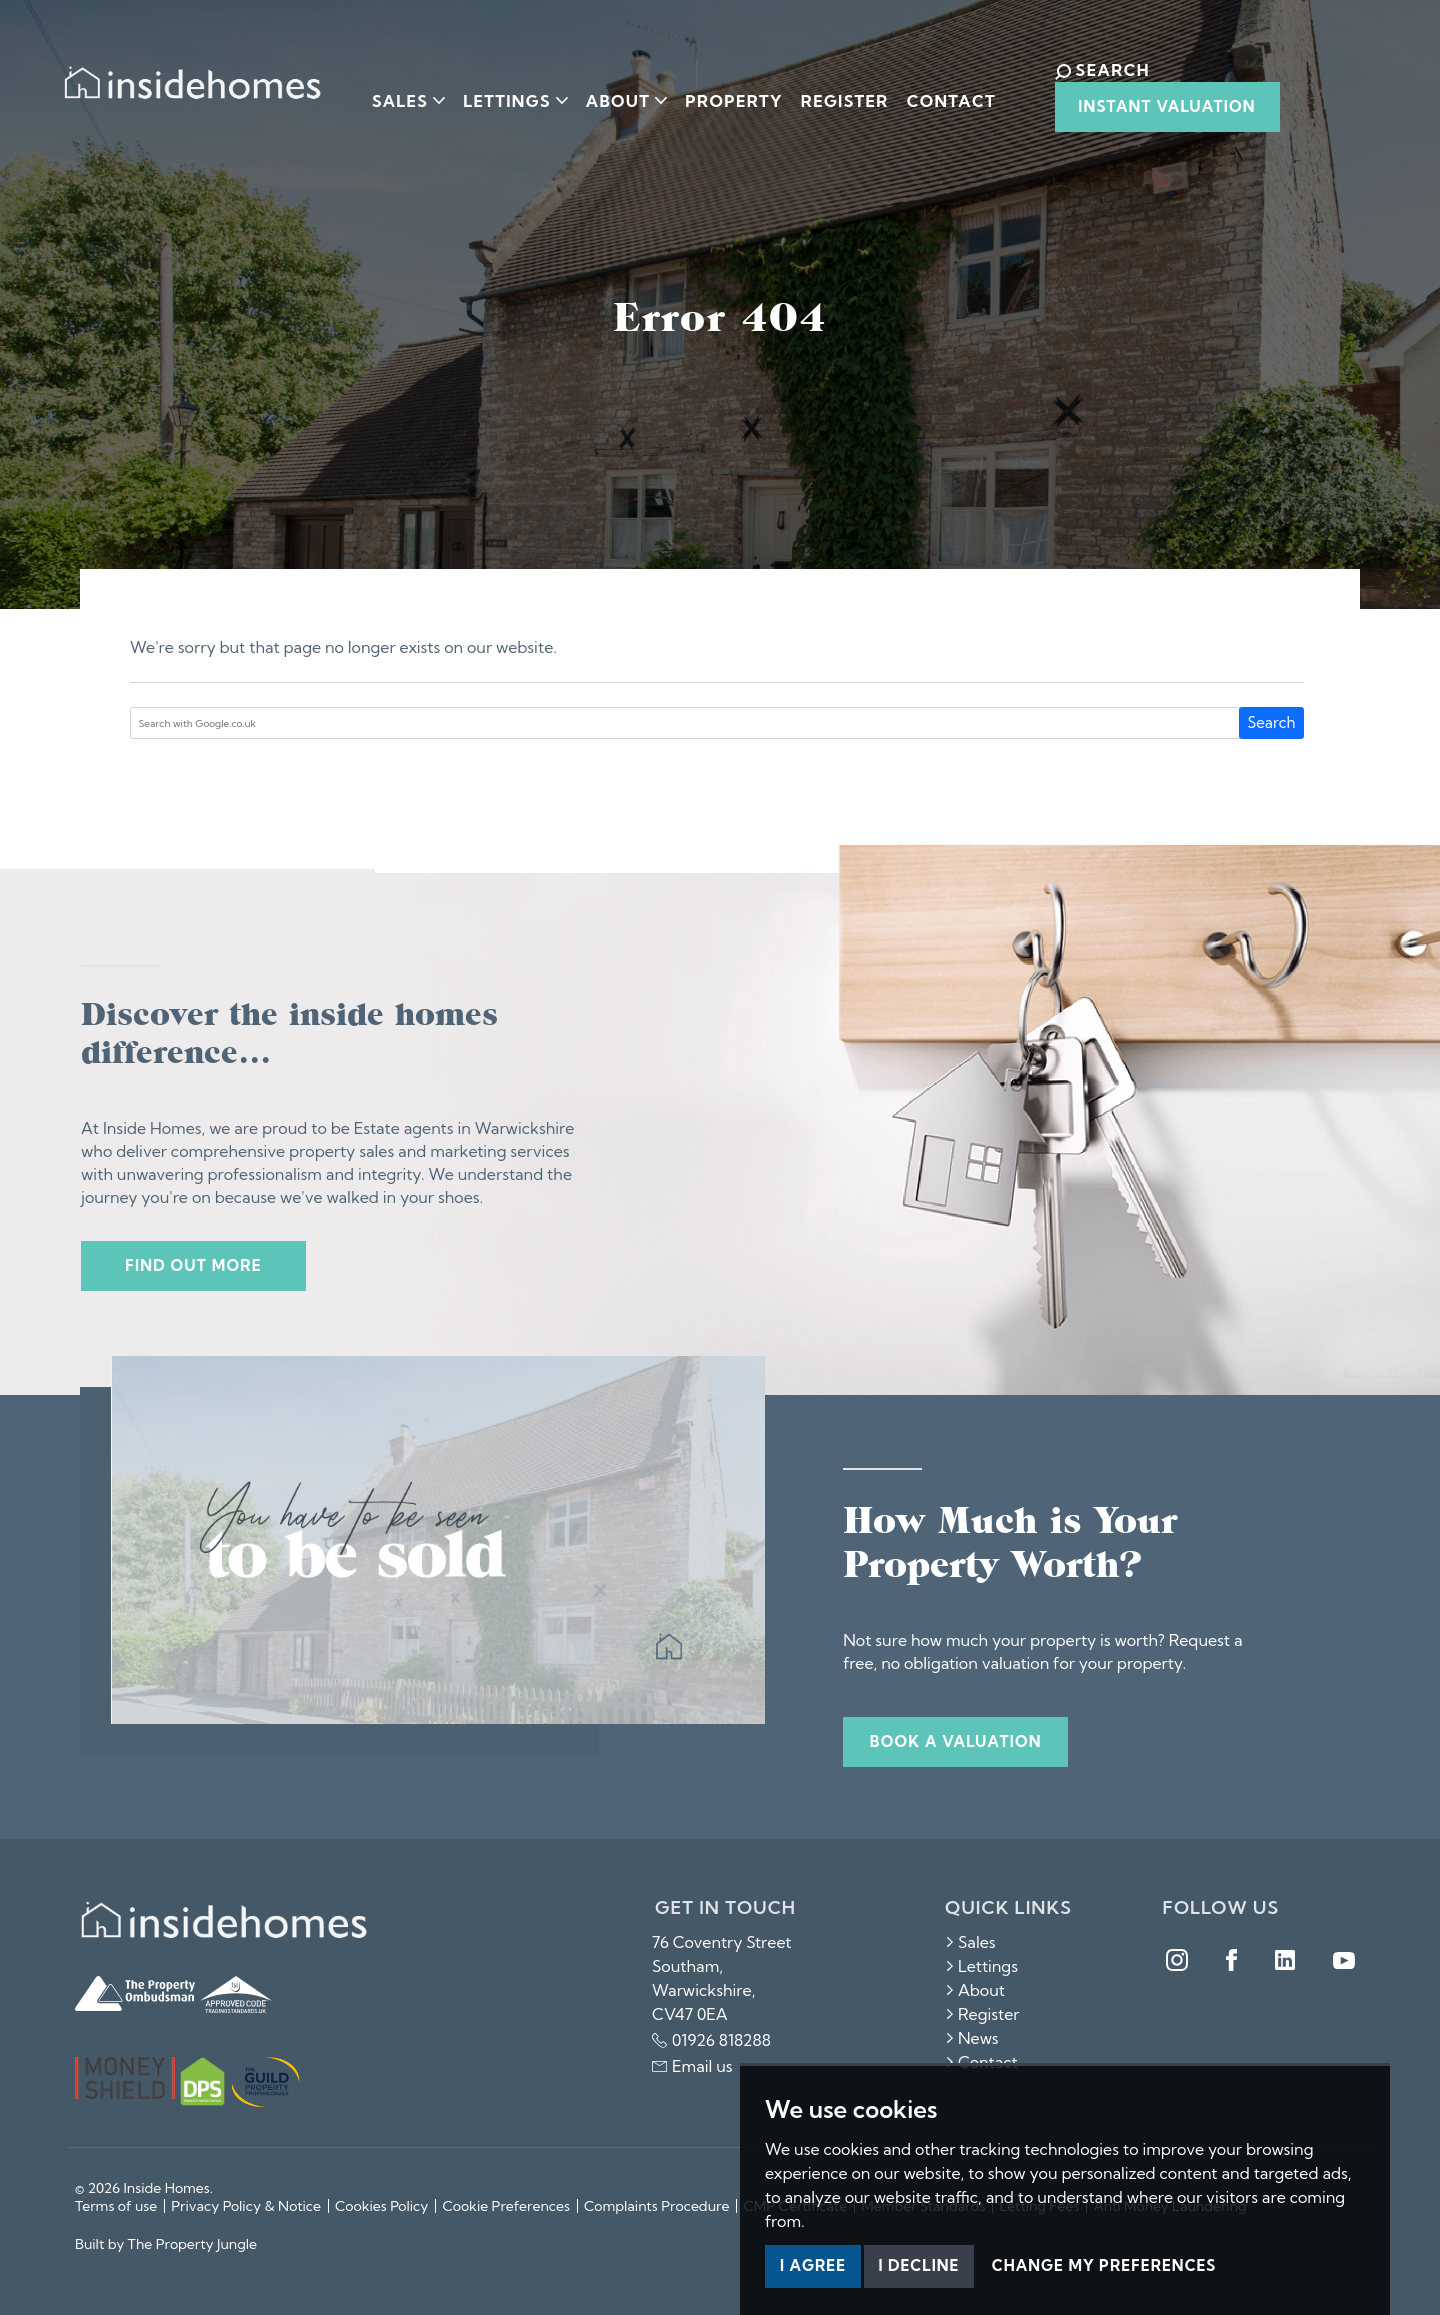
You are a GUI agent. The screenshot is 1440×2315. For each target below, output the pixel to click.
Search (1272, 722)
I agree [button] (813, 2265)
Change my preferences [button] (1104, 2265)
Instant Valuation (1145, 106)
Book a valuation (956, 1741)
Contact (939, 93)
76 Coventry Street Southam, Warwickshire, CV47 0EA (722, 1978)
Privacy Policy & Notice (246, 2206)
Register (834, 93)
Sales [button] (397, 93)
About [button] (615, 93)
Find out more (193, 1265)
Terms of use (116, 2206)
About (975, 1990)
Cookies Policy (381, 2206)
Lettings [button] (504, 93)
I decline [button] (919, 2265)
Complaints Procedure (656, 2206)
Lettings (981, 1966)
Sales (970, 1942)
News (972, 2038)
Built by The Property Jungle (166, 2244)
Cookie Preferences (506, 2206)
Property (723, 93)
